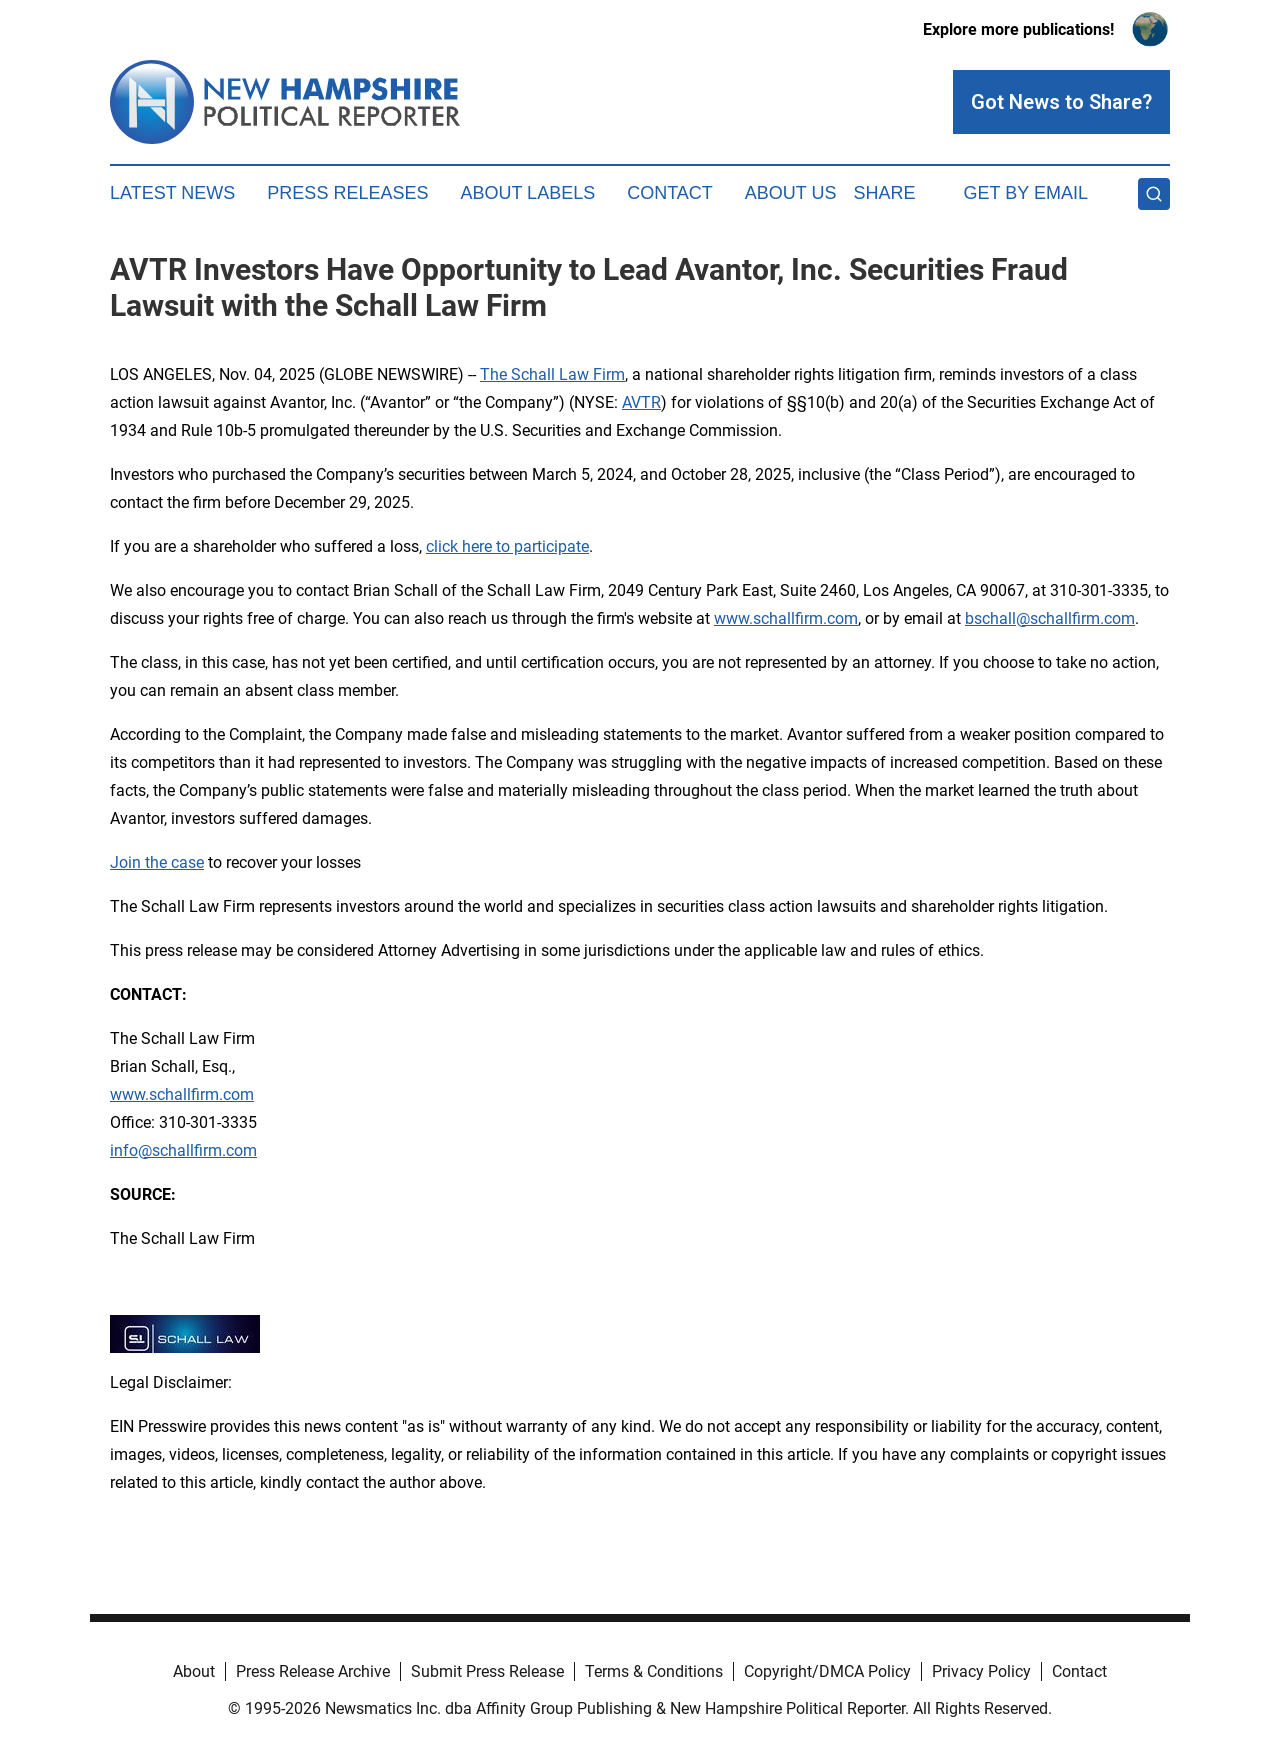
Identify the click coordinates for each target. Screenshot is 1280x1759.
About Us (791, 193)
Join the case (157, 862)
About (194, 1671)
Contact (670, 193)
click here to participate (507, 546)
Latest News (172, 193)
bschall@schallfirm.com (1050, 618)
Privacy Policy (981, 1671)
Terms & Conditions (654, 1671)
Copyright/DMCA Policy (827, 1671)
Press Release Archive (313, 1671)
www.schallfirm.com (182, 1094)
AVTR (641, 402)
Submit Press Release (487, 1671)
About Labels (527, 193)
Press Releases (347, 193)
